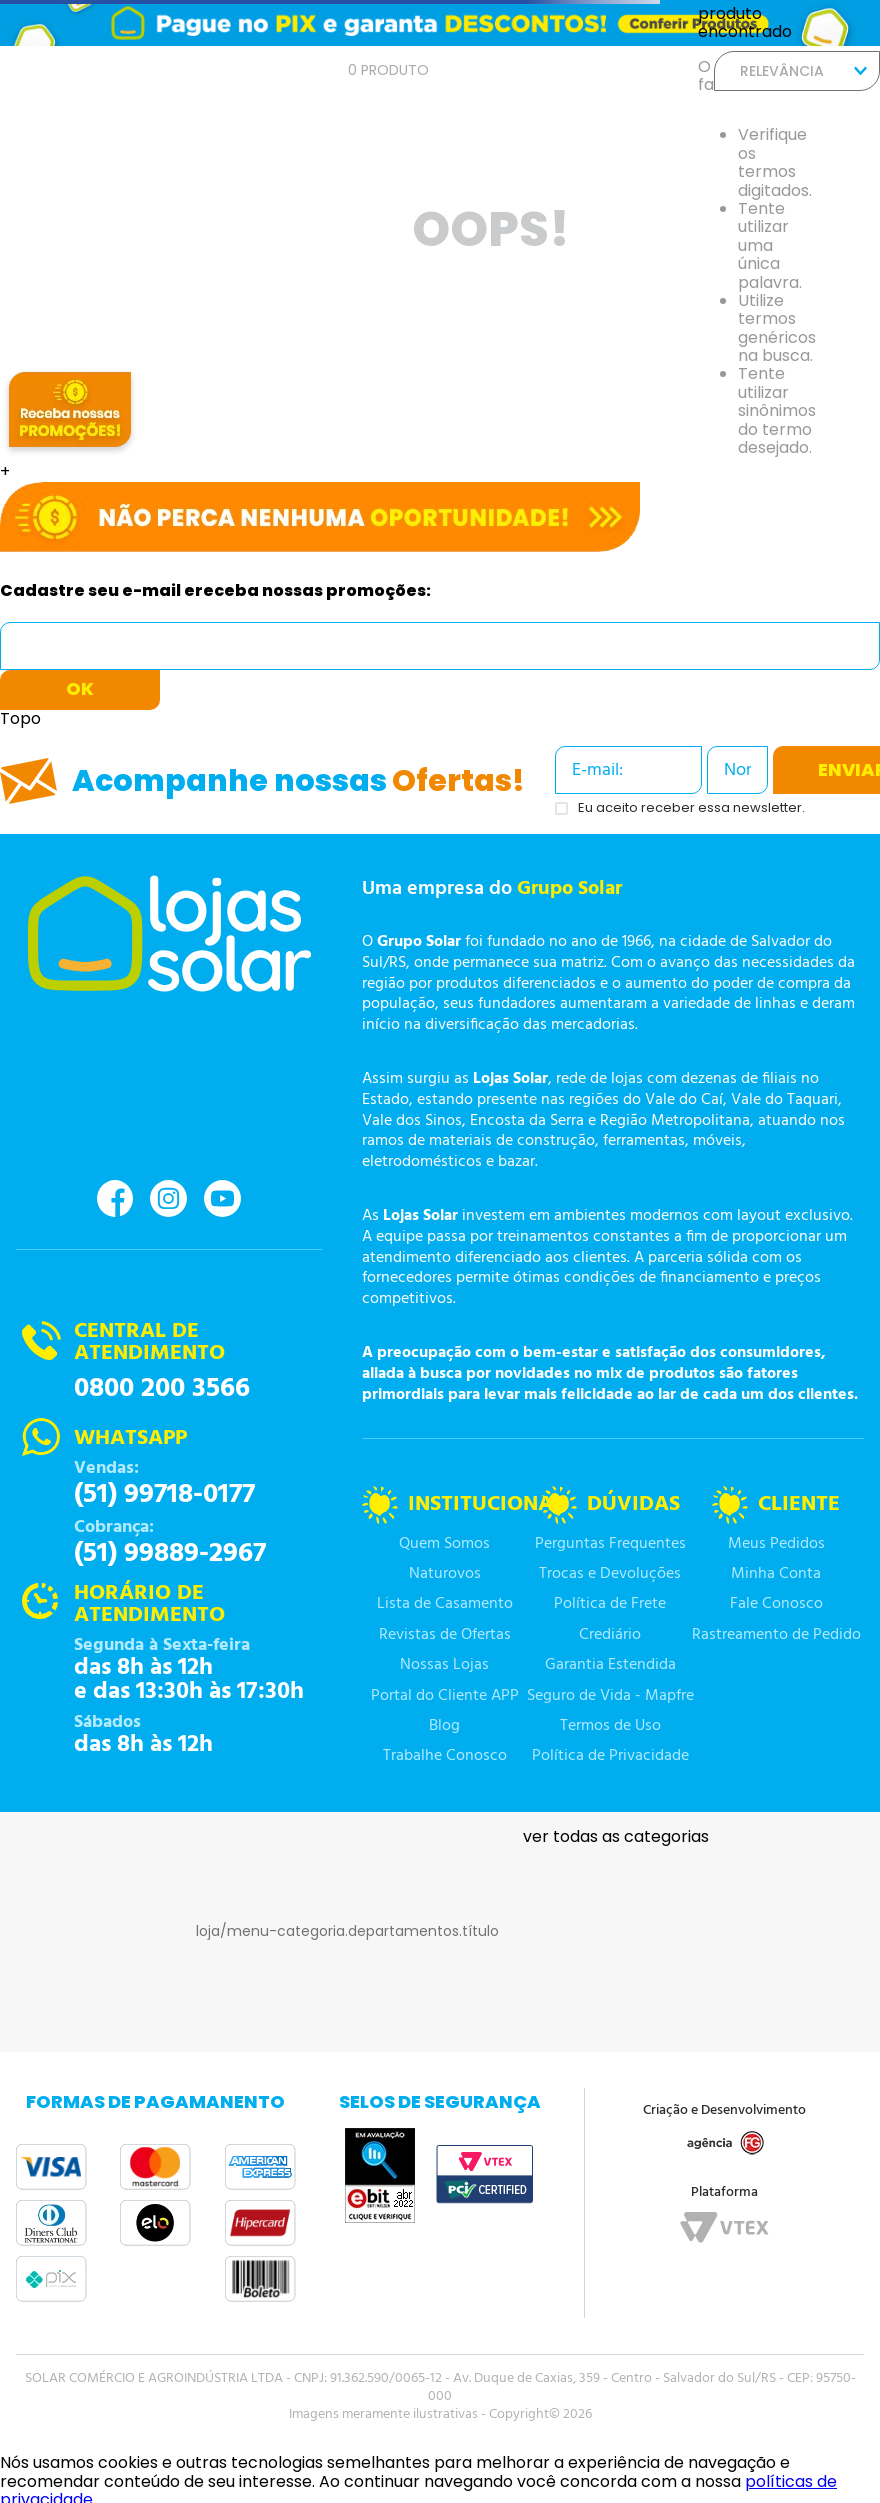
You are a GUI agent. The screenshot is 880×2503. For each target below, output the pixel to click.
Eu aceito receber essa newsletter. (691, 808)
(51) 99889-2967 (170, 1554)
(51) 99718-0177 (164, 1495)
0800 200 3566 (162, 1389)
